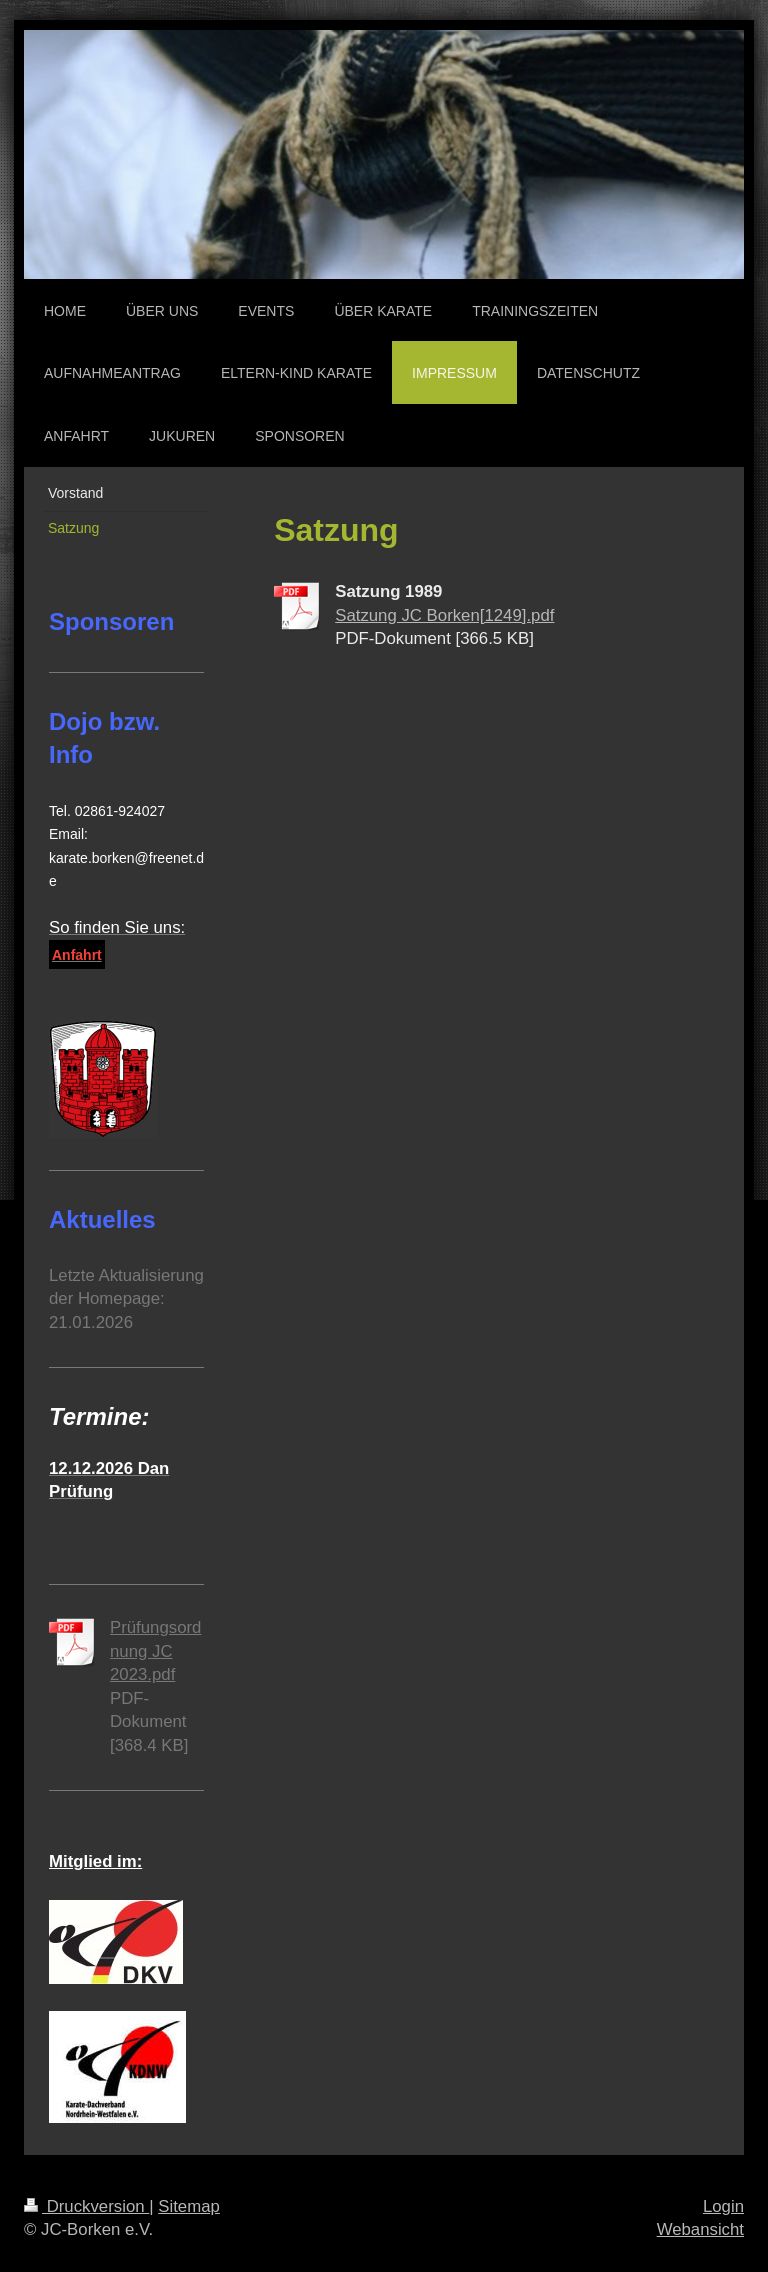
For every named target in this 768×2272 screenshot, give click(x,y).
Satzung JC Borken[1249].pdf (444, 615)
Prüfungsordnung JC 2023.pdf (155, 1651)
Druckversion (86, 2206)
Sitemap (189, 2206)
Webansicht (700, 2229)
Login (723, 2206)
